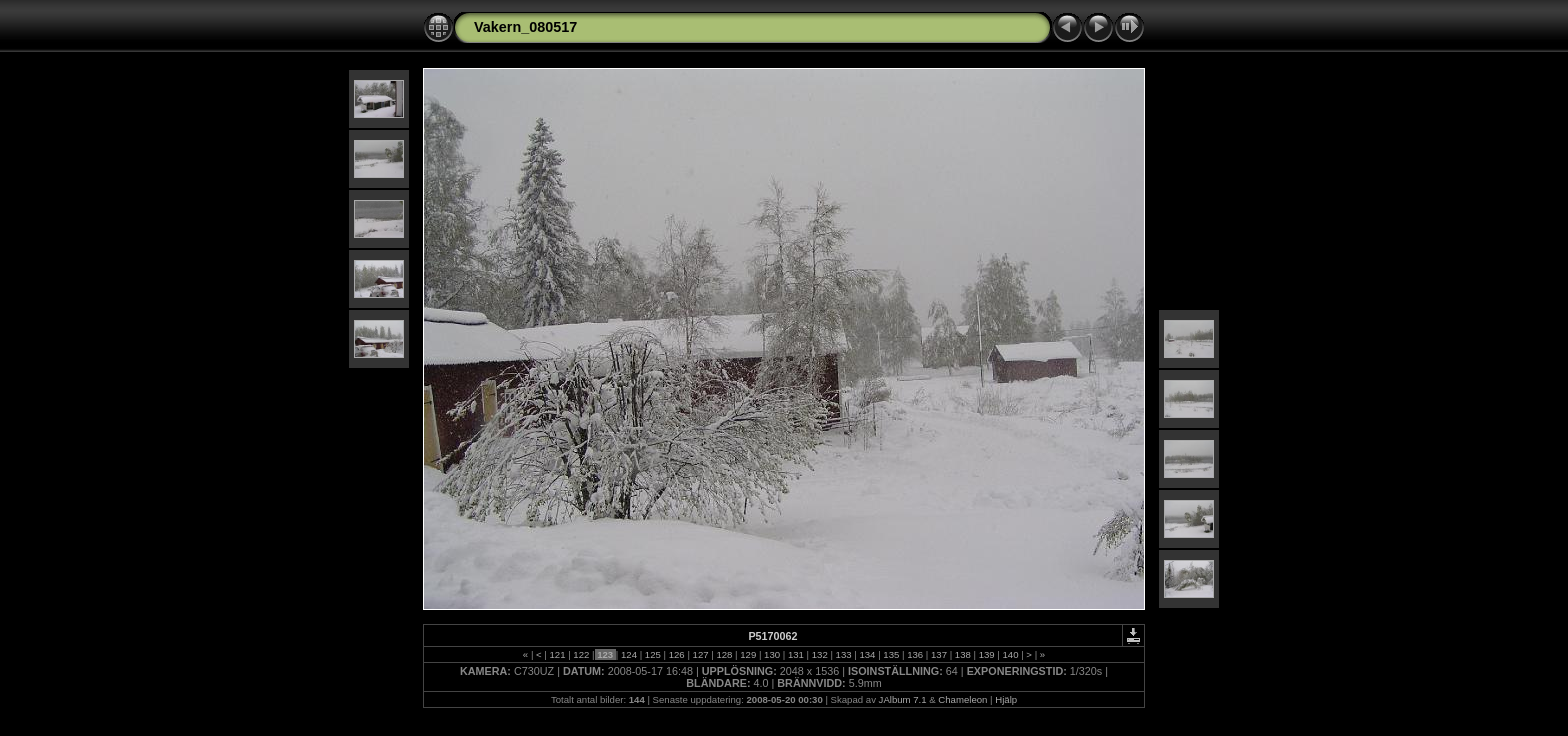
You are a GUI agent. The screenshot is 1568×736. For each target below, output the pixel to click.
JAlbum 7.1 (903, 699)
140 (1010, 654)
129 (748, 654)
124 (628, 654)
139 (986, 654)
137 (938, 654)
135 (891, 654)
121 (557, 654)
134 (867, 654)
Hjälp (1006, 699)
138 (962, 654)
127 (700, 654)
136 (914, 654)
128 (724, 654)
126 (676, 654)
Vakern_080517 (525, 27)
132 (819, 654)
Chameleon (962, 699)
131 (795, 654)
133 (843, 654)
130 (771, 654)
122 (581, 654)
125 (652, 654)
